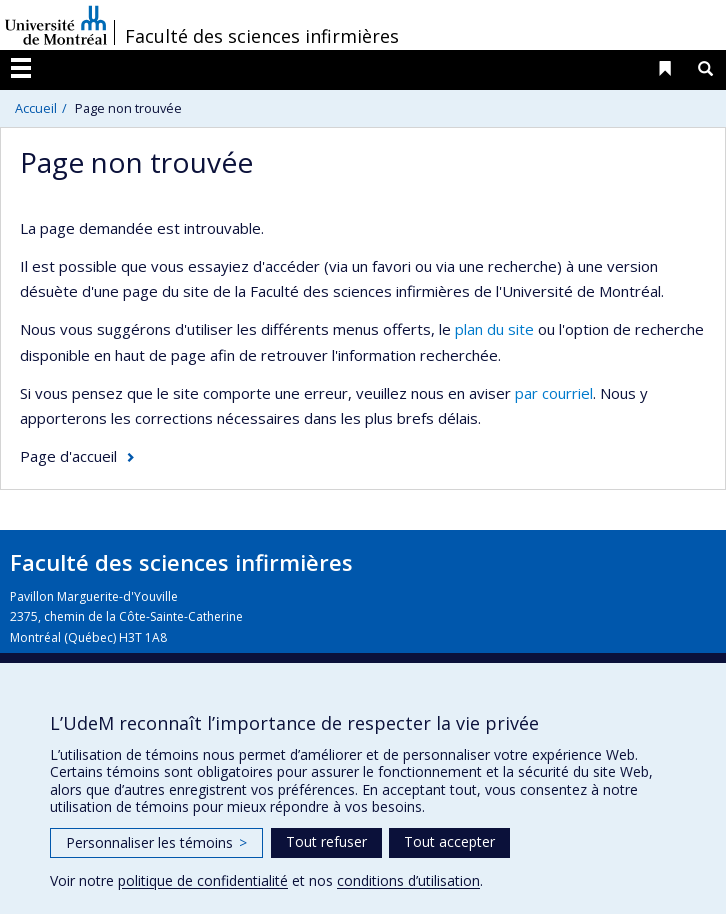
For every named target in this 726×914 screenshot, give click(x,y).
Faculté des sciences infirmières (262, 36)
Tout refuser (326, 841)
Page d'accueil (68, 456)
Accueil (36, 108)
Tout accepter (449, 841)
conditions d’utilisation (408, 880)
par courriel (554, 393)
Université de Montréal (56, 25)
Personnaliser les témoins (156, 842)
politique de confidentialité (203, 880)
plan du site (494, 329)
